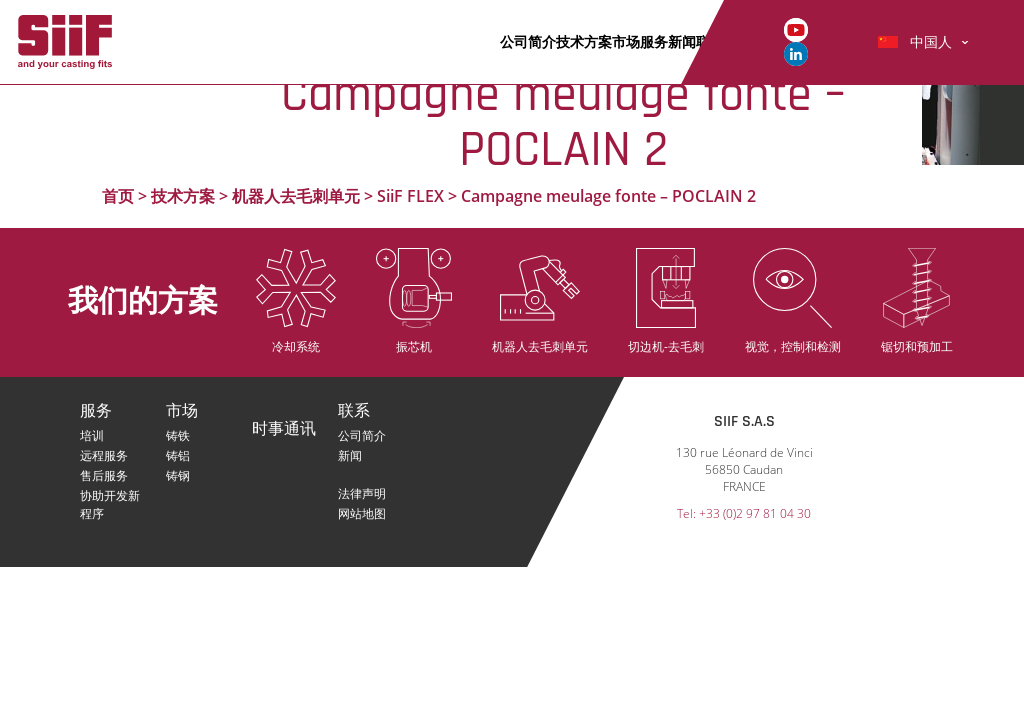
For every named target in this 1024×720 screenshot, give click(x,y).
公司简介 (528, 41)
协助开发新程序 (110, 496)
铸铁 (178, 435)
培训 (92, 435)
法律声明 (362, 493)
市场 (626, 41)
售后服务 (104, 475)
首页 (118, 196)
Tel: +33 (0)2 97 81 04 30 (744, 513)
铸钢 (178, 475)
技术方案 (584, 41)
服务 (654, 41)
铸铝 (178, 455)
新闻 (682, 41)
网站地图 (362, 513)
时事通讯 (284, 429)
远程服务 (104, 455)
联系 (354, 411)
